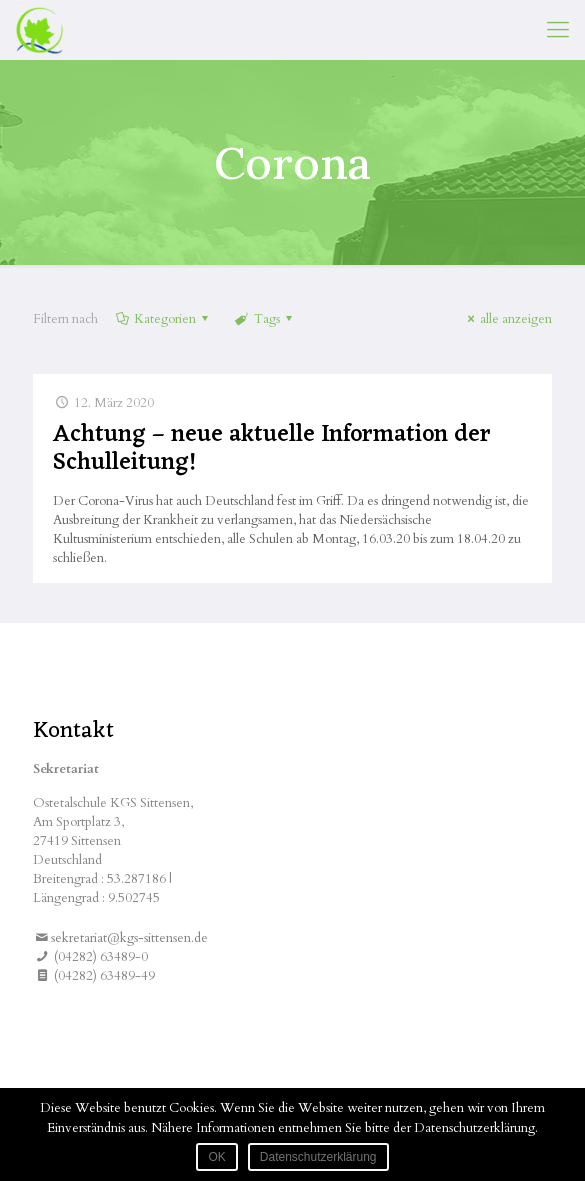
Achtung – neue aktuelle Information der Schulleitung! (272, 449)
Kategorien (163, 319)
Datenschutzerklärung (318, 1157)
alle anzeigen (507, 319)
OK (216, 1157)
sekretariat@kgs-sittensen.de (129, 938)
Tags (264, 319)
